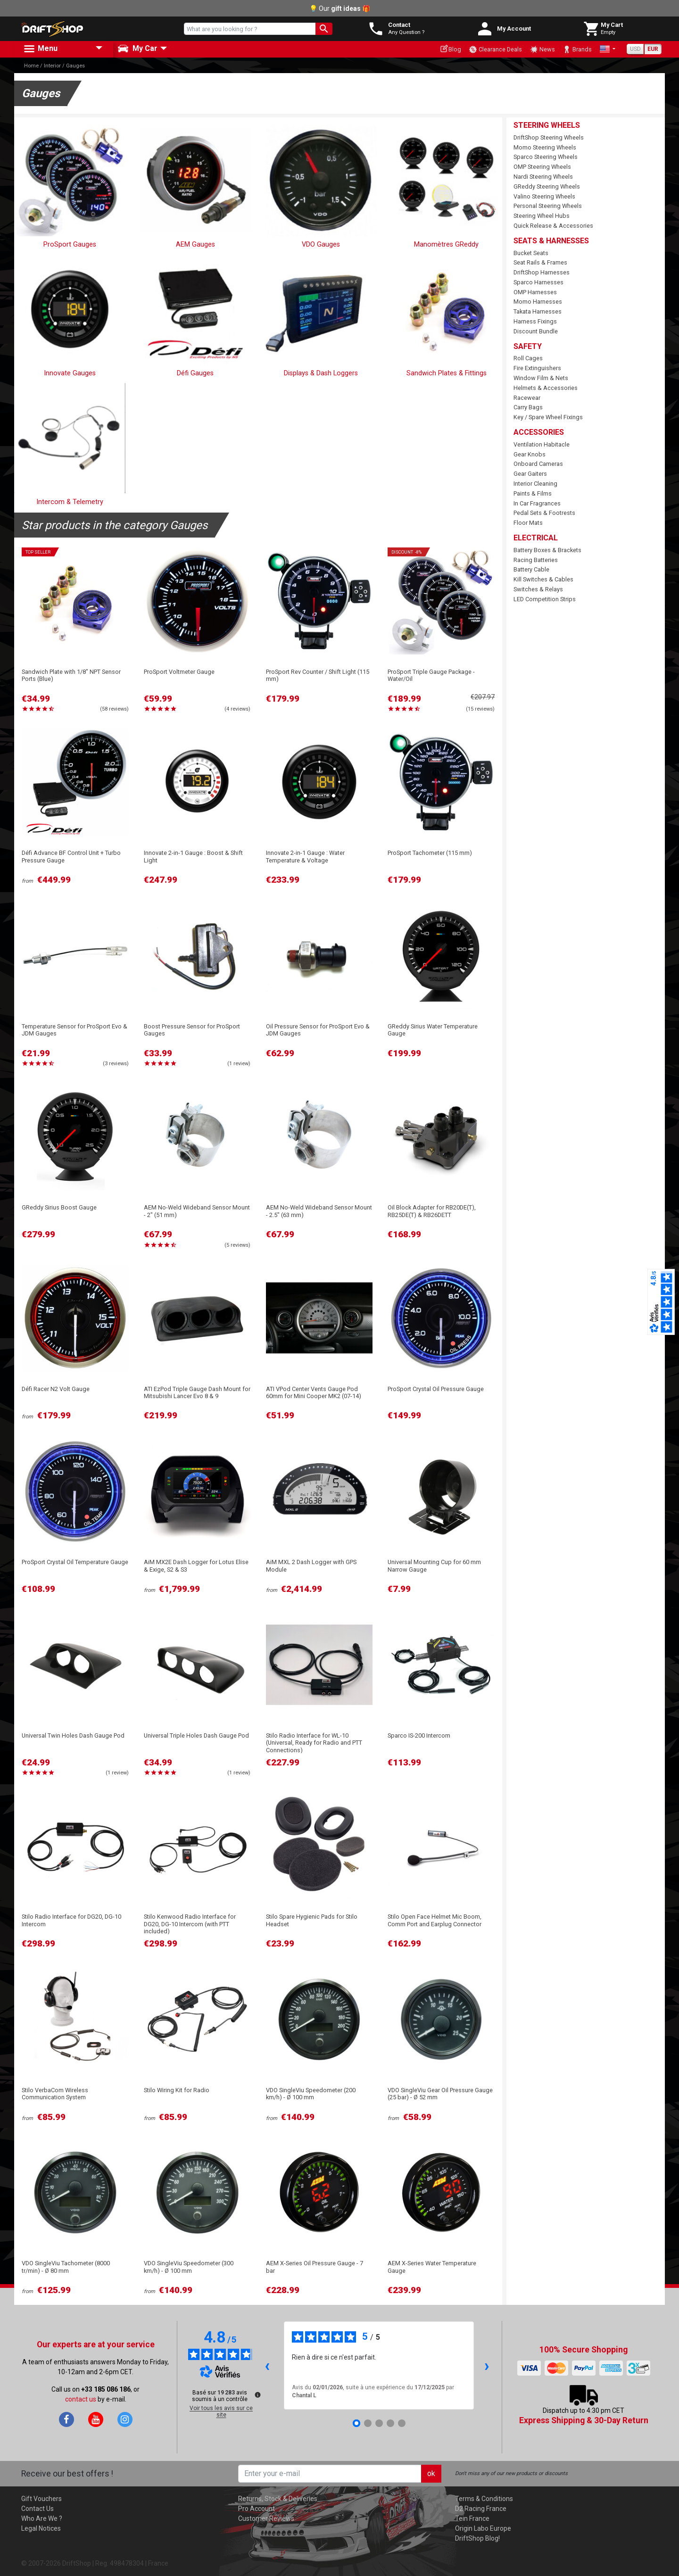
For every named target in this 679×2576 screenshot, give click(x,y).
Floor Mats (528, 522)
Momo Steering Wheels (544, 147)
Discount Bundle (535, 331)
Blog (450, 48)
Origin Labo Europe (483, 2528)
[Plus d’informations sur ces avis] (257, 2394)
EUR (652, 49)
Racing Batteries (535, 559)
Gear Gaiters (530, 473)
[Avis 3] (379, 2423)
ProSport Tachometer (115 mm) (430, 852)
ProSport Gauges (69, 244)
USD (635, 49)
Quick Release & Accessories (553, 225)
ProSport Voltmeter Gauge (179, 671)
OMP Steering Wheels (542, 166)
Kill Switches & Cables (543, 579)
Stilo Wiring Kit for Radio (176, 2090)
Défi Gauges (195, 373)
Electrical (535, 537)
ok (431, 2473)
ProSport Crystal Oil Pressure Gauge (436, 1388)
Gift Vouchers (41, 2498)
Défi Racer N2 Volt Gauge (56, 1388)
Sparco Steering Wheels (545, 156)
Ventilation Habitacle (541, 444)
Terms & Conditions (484, 2498)
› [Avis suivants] (486, 2365)
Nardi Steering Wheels (543, 176)
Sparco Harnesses (538, 282)
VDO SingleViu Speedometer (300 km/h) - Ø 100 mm (188, 2267)
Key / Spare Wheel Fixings (548, 417)
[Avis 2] (368, 2423)
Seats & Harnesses (551, 240)
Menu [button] (40, 49)
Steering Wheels (546, 125)
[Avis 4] (390, 2423)
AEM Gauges (195, 244)
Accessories (538, 432)
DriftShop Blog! (477, 2538)
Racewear (526, 397)
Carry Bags (528, 407)
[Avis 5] (402, 2423)
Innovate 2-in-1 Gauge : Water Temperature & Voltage (305, 856)
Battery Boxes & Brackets (547, 550)
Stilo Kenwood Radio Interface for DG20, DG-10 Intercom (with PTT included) (190, 1924)
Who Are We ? (41, 2518)
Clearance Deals (495, 49)
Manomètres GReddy (446, 244)
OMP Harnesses (535, 292)
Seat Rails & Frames (540, 262)
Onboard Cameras (538, 463)
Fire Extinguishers (537, 368)
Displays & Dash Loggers (321, 373)
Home (31, 66)
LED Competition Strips (544, 599)
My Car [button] (137, 48)
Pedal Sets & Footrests (544, 512)
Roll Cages (528, 358)
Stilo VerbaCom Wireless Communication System (55, 2094)
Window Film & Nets (540, 377)
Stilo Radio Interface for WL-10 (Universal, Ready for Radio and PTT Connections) (314, 1743)
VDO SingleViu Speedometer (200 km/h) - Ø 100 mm (311, 2094)
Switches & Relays (538, 589)
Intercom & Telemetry (69, 502)
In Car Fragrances (537, 503)
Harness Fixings (535, 321)
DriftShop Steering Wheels (548, 137)
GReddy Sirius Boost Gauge (59, 1207)
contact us (80, 2399)
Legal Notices (41, 2528)
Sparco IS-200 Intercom (419, 1735)
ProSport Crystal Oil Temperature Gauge (75, 1561)
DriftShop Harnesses (541, 272)
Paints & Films (532, 493)
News (542, 49)
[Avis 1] (356, 2423)
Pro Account (256, 2508)
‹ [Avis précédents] (267, 2365)
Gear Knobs (529, 454)
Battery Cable (531, 569)
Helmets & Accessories (545, 387)
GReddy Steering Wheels (546, 186)
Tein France (472, 2518)
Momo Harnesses (537, 301)
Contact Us (37, 2508)
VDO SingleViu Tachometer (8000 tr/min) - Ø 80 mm (66, 2267)
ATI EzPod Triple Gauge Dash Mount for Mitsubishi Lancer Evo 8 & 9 (197, 1392)
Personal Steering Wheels (547, 205)
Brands (577, 49)
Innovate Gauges (70, 373)
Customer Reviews (266, 2518)
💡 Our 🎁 (339, 8)
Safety (527, 346)
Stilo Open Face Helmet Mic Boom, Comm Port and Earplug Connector (434, 1920)
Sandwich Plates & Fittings (446, 373)
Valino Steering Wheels (544, 196)
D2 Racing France (480, 2508)
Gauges (75, 66)
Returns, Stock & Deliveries (277, 2498)
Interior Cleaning (535, 483)
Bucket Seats (530, 253)
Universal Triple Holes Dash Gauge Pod (196, 1735)
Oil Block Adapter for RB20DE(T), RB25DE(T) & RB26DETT (432, 1211)
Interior (52, 66)
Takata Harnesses (537, 311)
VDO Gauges (321, 244)
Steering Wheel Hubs (541, 215)
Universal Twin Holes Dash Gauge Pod (73, 1735)
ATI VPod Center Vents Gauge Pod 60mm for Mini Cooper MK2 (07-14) (313, 1392)
